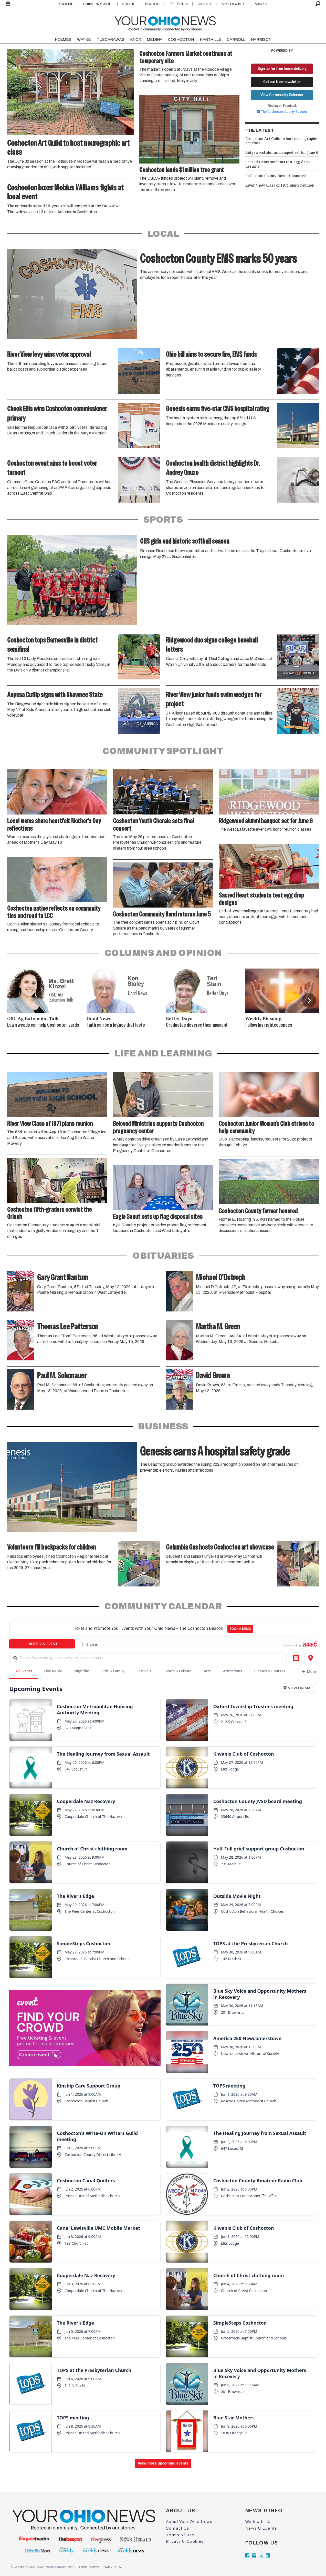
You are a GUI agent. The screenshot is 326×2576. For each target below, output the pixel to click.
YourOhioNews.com (59, 2566)
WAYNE (84, 39)
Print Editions (178, 4)
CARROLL (236, 39)
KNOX (135, 39)
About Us (261, 4)
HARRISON (261, 39)
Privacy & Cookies (185, 2541)
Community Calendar (97, 4)
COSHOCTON (181, 39)
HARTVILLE (210, 39)
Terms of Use (180, 2535)
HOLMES (63, 39)
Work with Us (258, 2522)
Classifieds (66, 4)
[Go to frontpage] (165, 22)
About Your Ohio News (189, 2522)
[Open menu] (8, 3)
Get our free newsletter (282, 82)
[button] (309, 1000)
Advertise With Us (233, 4)
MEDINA (154, 39)
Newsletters (152, 4)
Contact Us (204, 4)
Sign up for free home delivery (282, 69)
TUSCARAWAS (110, 39)
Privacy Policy (111, 2566)
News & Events (261, 2528)
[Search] (318, 4)
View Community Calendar (281, 95)
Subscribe (128, 4)
